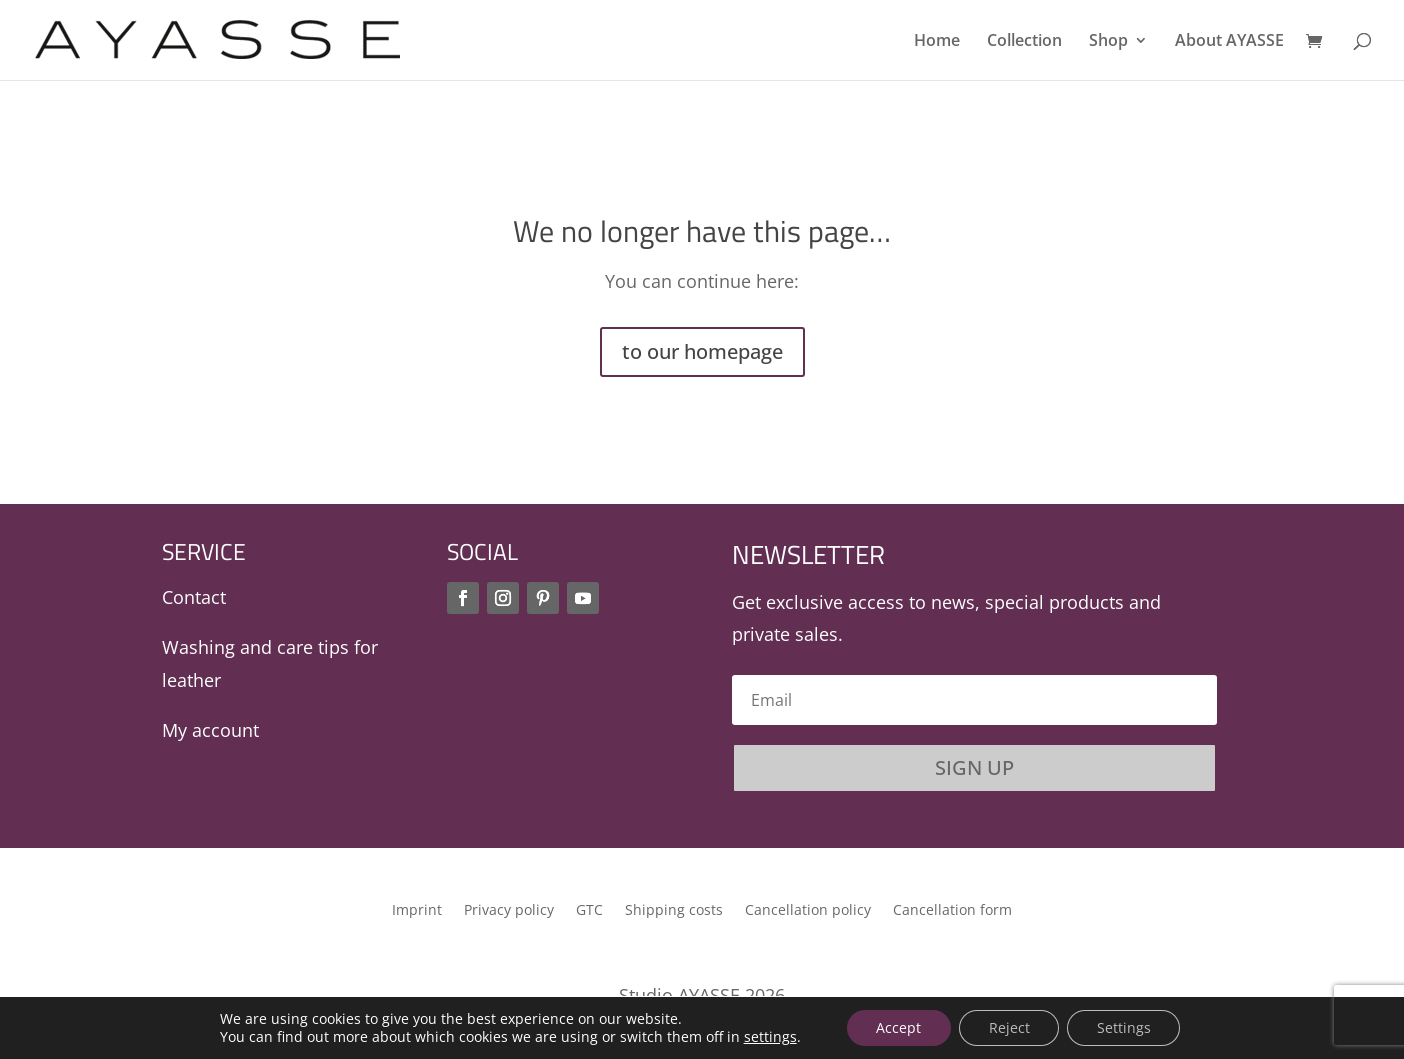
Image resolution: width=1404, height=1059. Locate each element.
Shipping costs (674, 911)
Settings (1125, 1027)
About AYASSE (1229, 42)
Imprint (417, 911)
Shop (1108, 42)
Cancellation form (952, 911)
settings (768, 1037)
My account (210, 730)
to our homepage (702, 351)
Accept (898, 1027)
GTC (589, 911)
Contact (194, 597)
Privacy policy (509, 911)
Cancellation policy (808, 911)
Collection (1024, 42)
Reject (1009, 1027)
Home (937, 42)
